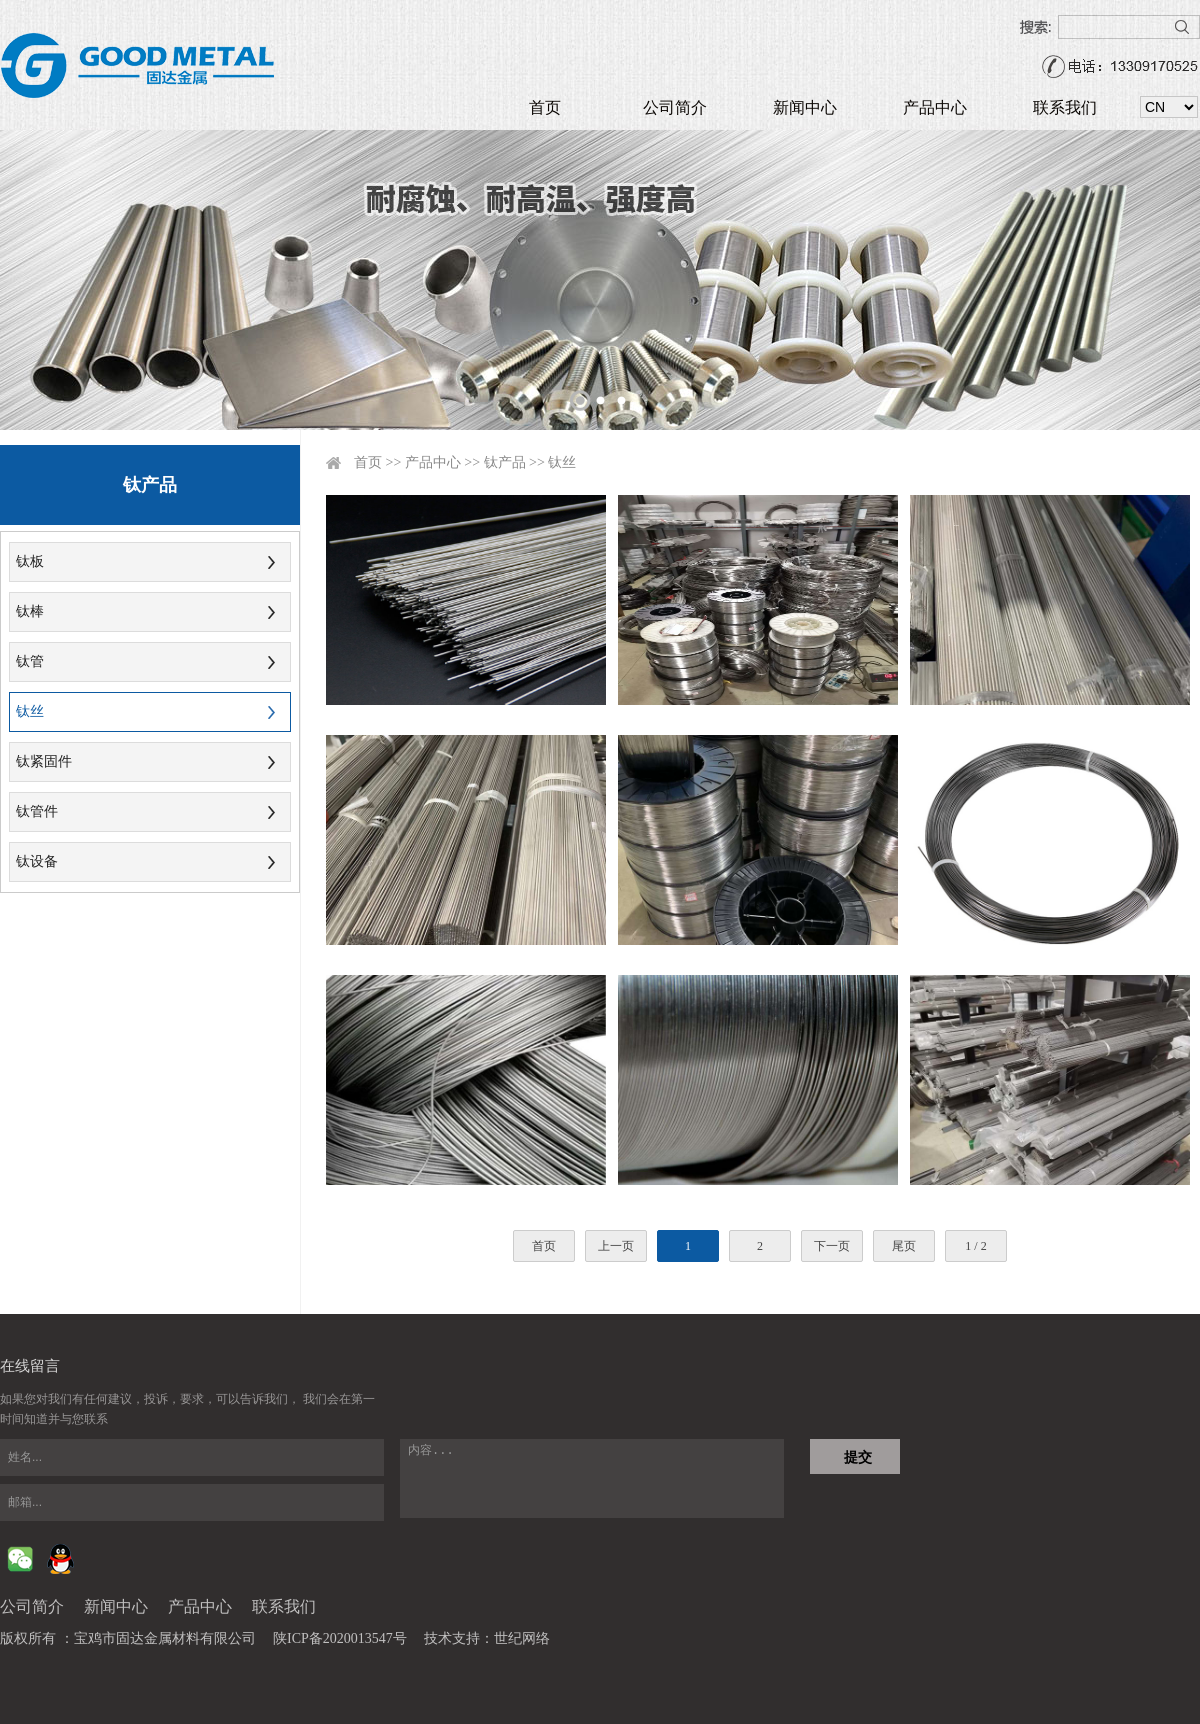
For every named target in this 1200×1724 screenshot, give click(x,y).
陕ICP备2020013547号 (340, 1638)
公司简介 (675, 107)
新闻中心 (805, 107)
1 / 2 (975, 1246)
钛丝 (30, 711)
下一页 (832, 1246)
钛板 (30, 561)
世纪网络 (522, 1638)
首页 (545, 107)
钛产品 (505, 462)
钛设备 (37, 861)
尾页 (904, 1246)
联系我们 (1065, 107)
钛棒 (30, 611)
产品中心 (935, 107)
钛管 (30, 661)
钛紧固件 (44, 761)
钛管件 (37, 811)
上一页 (616, 1246)
